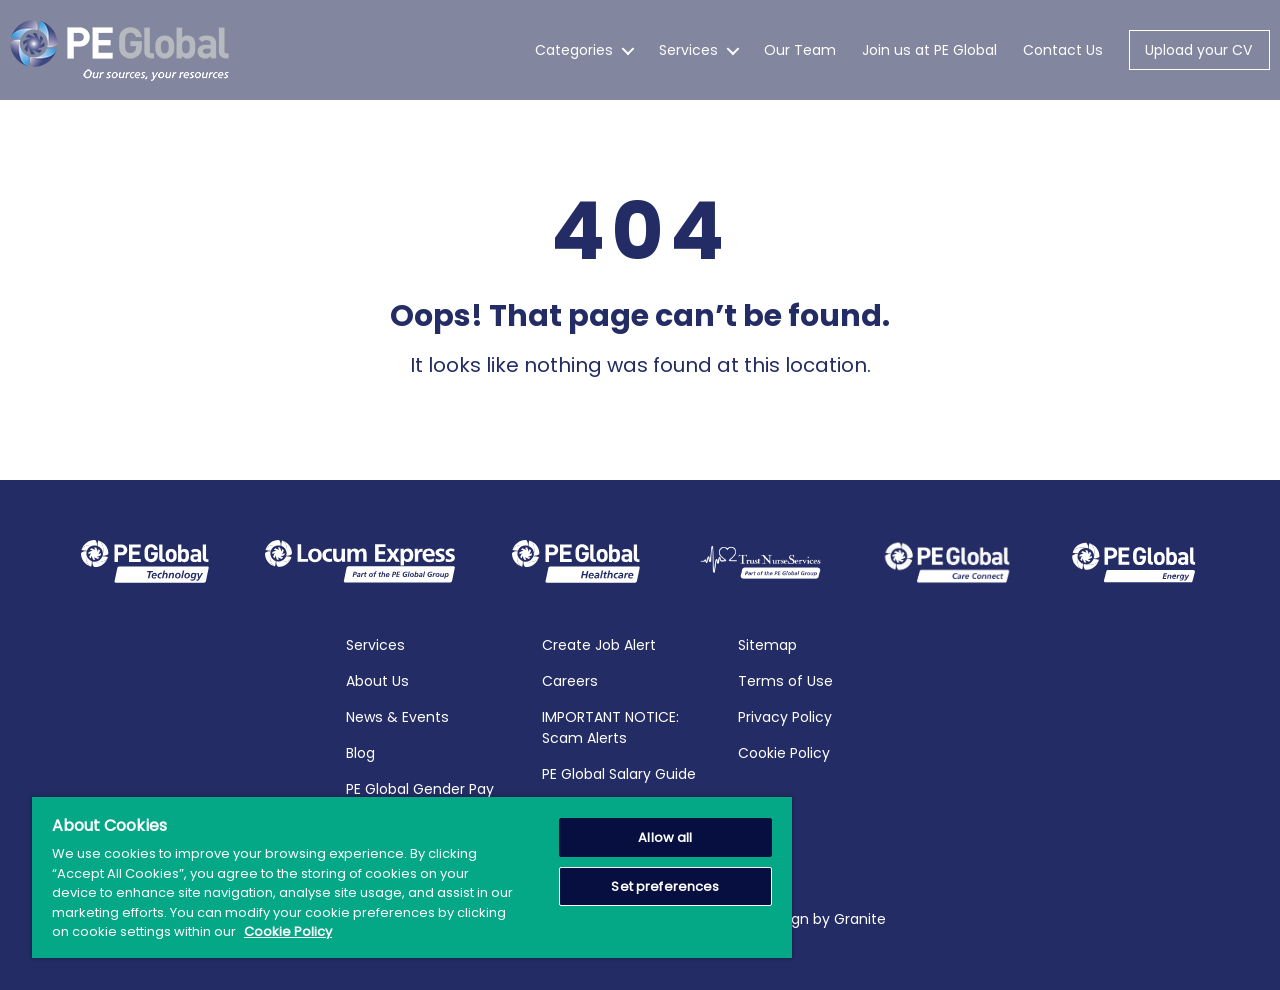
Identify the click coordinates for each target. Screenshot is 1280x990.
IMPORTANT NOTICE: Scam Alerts (610, 727)
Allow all (665, 837)
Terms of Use (785, 681)
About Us (377, 681)
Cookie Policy (784, 753)
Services (688, 50)
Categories (574, 50)
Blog (360, 753)
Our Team (800, 50)
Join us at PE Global (929, 50)
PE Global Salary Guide (619, 774)
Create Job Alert (599, 645)
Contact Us (1063, 50)
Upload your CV (1198, 50)
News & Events (397, 717)
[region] (412, 877)
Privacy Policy (785, 717)
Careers (570, 681)
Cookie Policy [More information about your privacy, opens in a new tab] (288, 931)
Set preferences (665, 886)
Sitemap (767, 645)
